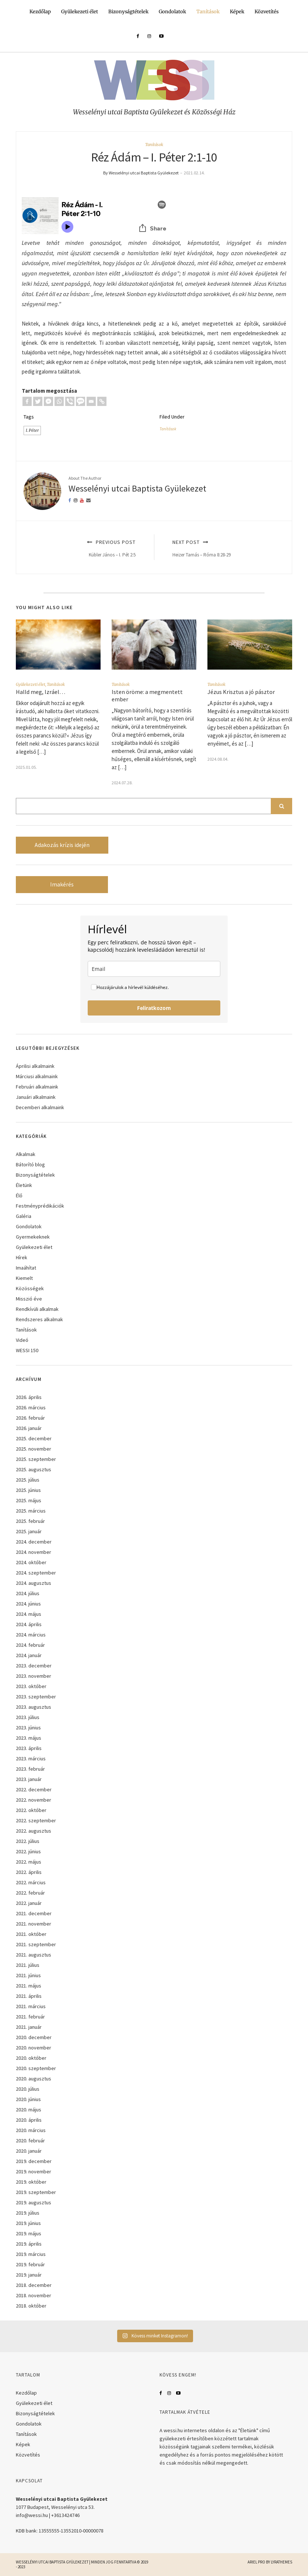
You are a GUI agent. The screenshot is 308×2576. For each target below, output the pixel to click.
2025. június (28, 1490)
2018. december (34, 2285)
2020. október (31, 2058)
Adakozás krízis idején (62, 844)
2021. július (27, 1965)
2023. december (34, 1665)
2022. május (28, 1861)
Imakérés (62, 884)
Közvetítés (267, 11)
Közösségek (30, 1288)
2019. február (30, 2264)
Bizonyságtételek (128, 11)
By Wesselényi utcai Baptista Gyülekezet (141, 173)
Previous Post (84, 548)
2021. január (29, 2027)
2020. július (27, 2089)
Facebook (161, 2393)
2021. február (30, 2016)
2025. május (28, 1500)
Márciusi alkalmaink (37, 1076)
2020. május (28, 2109)
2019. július (27, 2212)
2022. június (28, 1851)
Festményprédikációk (40, 1205)
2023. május (28, 1738)
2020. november (33, 2047)
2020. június (28, 2099)
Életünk (24, 1185)
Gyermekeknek (33, 1236)
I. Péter (32, 430)
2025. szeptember (36, 1459)
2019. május (28, 2233)
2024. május (28, 1614)
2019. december (34, 2161)
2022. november (33, 1799)
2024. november (33, 1552)
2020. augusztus (33, 2078)
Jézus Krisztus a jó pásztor (241, 691)
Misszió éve (29, 1298)
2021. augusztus (33, 1954)
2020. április (29, 2120)
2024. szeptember (36, 1572)
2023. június (28, 1727)
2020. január (29, 2151)
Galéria (23, 1216)
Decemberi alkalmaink (40, 1107)
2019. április (29, 2243)
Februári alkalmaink (37, 1086)
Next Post (223, 548)
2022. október (31, 1810)
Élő (19, 1195)
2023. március (31, 1758)
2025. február (30, 1521)
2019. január (29, 2274)
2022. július (27, 1841)
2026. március (31, 1407)
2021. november (33, 1923)
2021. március (31, 2006)
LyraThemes (281, 2562)
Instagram (169, 2393)
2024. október (31, 1562)
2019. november (33, 2171)
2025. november (33, 1448)
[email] (154, 969)
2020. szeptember (36, 2068)
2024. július (27, 1593)
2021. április (29, 1996)
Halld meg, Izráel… (40, 691)
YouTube (178, 2393)
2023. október (31, 1686)
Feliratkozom (154, 1007)
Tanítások (208, 11)
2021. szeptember (36, 1944)
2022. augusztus (33, 1830)
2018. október (31, 2305)
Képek (237, 11)
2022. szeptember (36, 1820)
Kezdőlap (40, 11)
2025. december (34, 1438)
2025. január (29, 1531)
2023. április (29, 1748)
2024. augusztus (33, 1583)
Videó (22, 1340)
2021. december (34, 1913)
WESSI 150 (27, 1350)
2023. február (30, 1769)
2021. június (28, 1975)
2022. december (34, 1789)
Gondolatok (172, 11)
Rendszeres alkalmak (39, 1319)
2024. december (34, 1541)
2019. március (31, 2254)
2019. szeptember (36, 2192)
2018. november (33, 2295)
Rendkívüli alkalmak (37, 1309)
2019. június (28, 2223)
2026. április (29, 1397)
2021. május (28, 1985)
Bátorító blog (30, 1164)
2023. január (29, 1779)
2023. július (27, 1717)
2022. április (29, 1872)
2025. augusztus (33, 1469)
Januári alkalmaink (36, 1097)
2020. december (34, 2037)
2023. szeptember (36, 1696)
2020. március (31, 2130)
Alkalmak (25, 1154)
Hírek (21, 1257)
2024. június (28, 1603)
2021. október (31, 1934)
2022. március (31, 1882)
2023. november (33, 1676)
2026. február (30, 1417)
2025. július (27, 1479)
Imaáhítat (26, 1267)
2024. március (31, 1634)
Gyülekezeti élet (79, 11)
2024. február (30, 1645)
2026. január (29, 1428)
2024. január (29, 1655)
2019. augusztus (33, 2202)
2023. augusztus (33, 1707)
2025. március (31, 1510)
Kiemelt (24, 1278)
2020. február (30, 2140)
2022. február (30, 1892)
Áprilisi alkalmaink (35, 1066)
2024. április (29, 1624)
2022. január (29, 1903)
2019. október (31, 2182)
